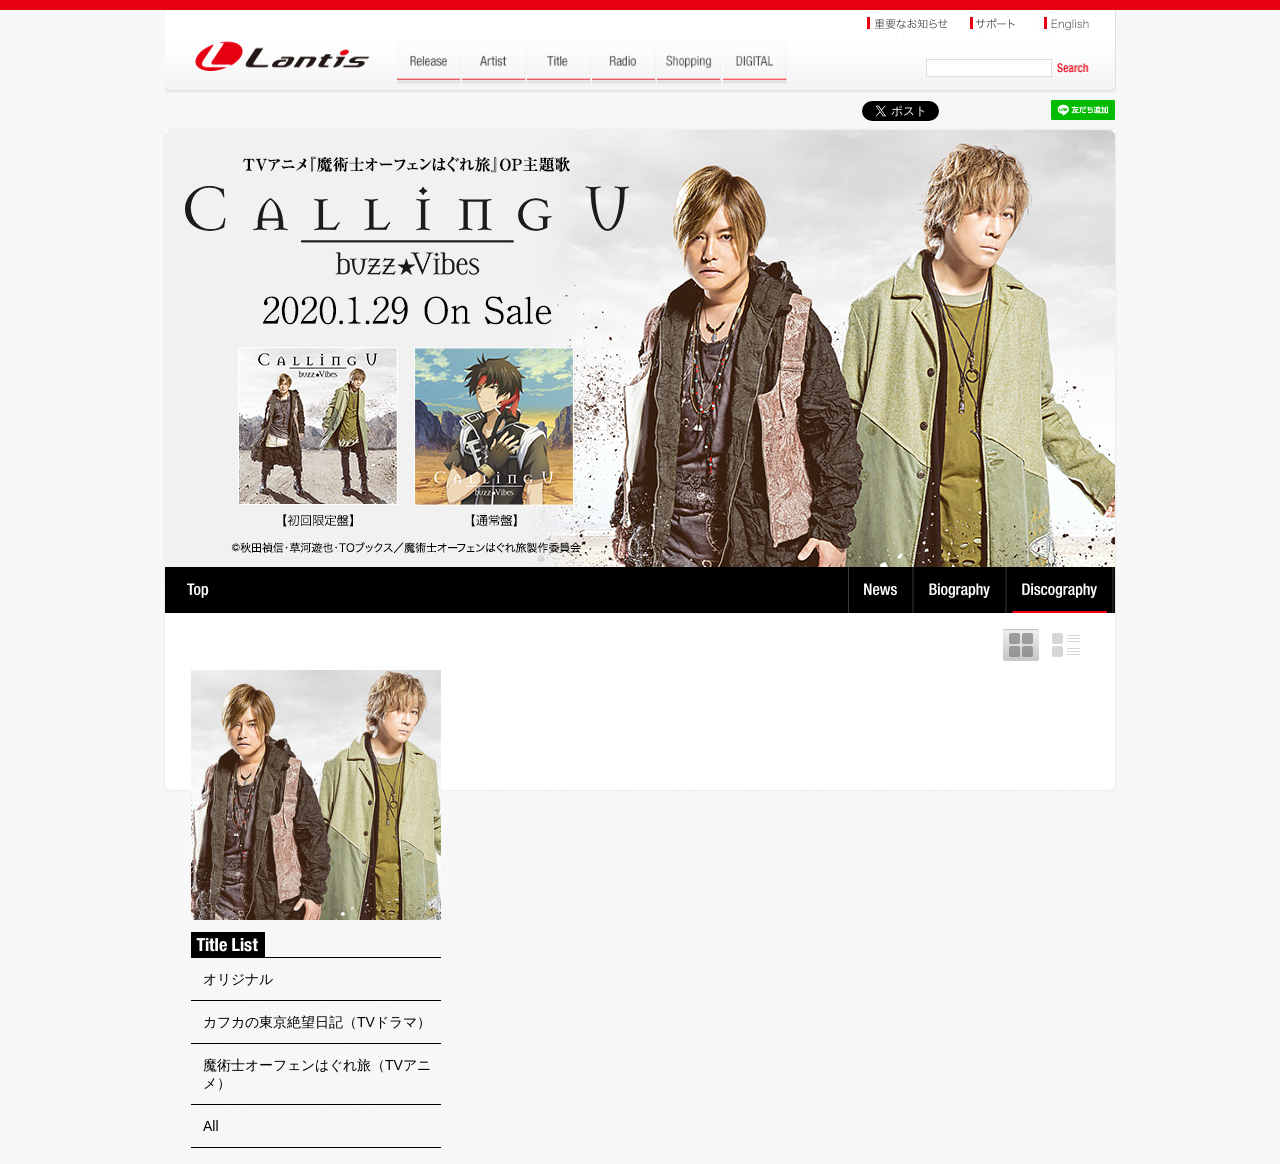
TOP (197, 590)
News (880, 590)
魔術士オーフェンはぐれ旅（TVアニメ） (317, 1074)
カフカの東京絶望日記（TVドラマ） (317, 1022)
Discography (1061, 590)
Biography (961, 590)
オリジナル (238, 979)
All (211, 1126)
